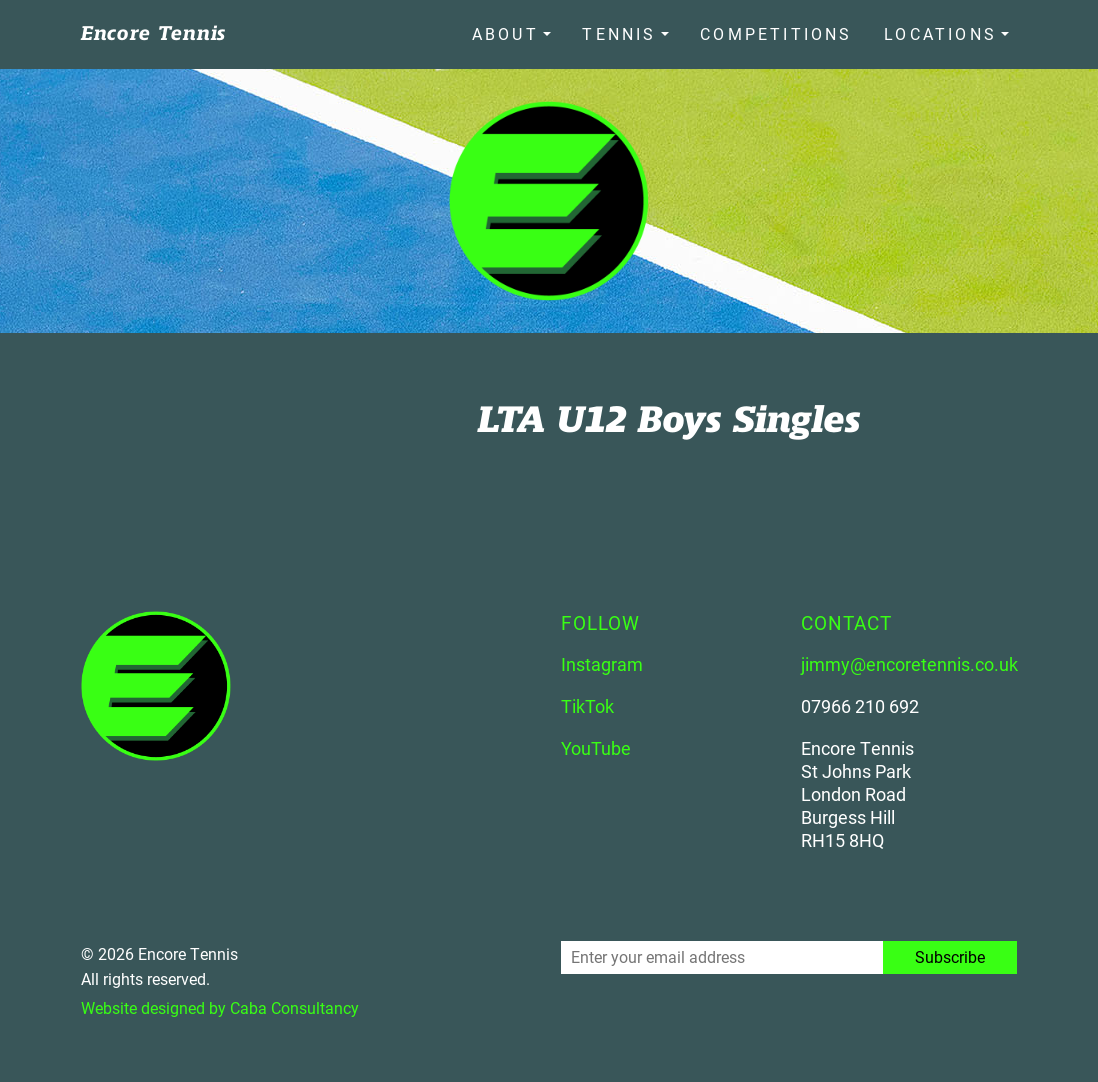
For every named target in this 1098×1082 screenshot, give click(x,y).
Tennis (630, 32)
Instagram (602, 661)
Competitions (782, 32)
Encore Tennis (153, 32)
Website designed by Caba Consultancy (220, 1004)
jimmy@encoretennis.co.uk (909, 661)
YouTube (596, 745)
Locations (940, 32)
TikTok (587, 703)
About (521, 32)
